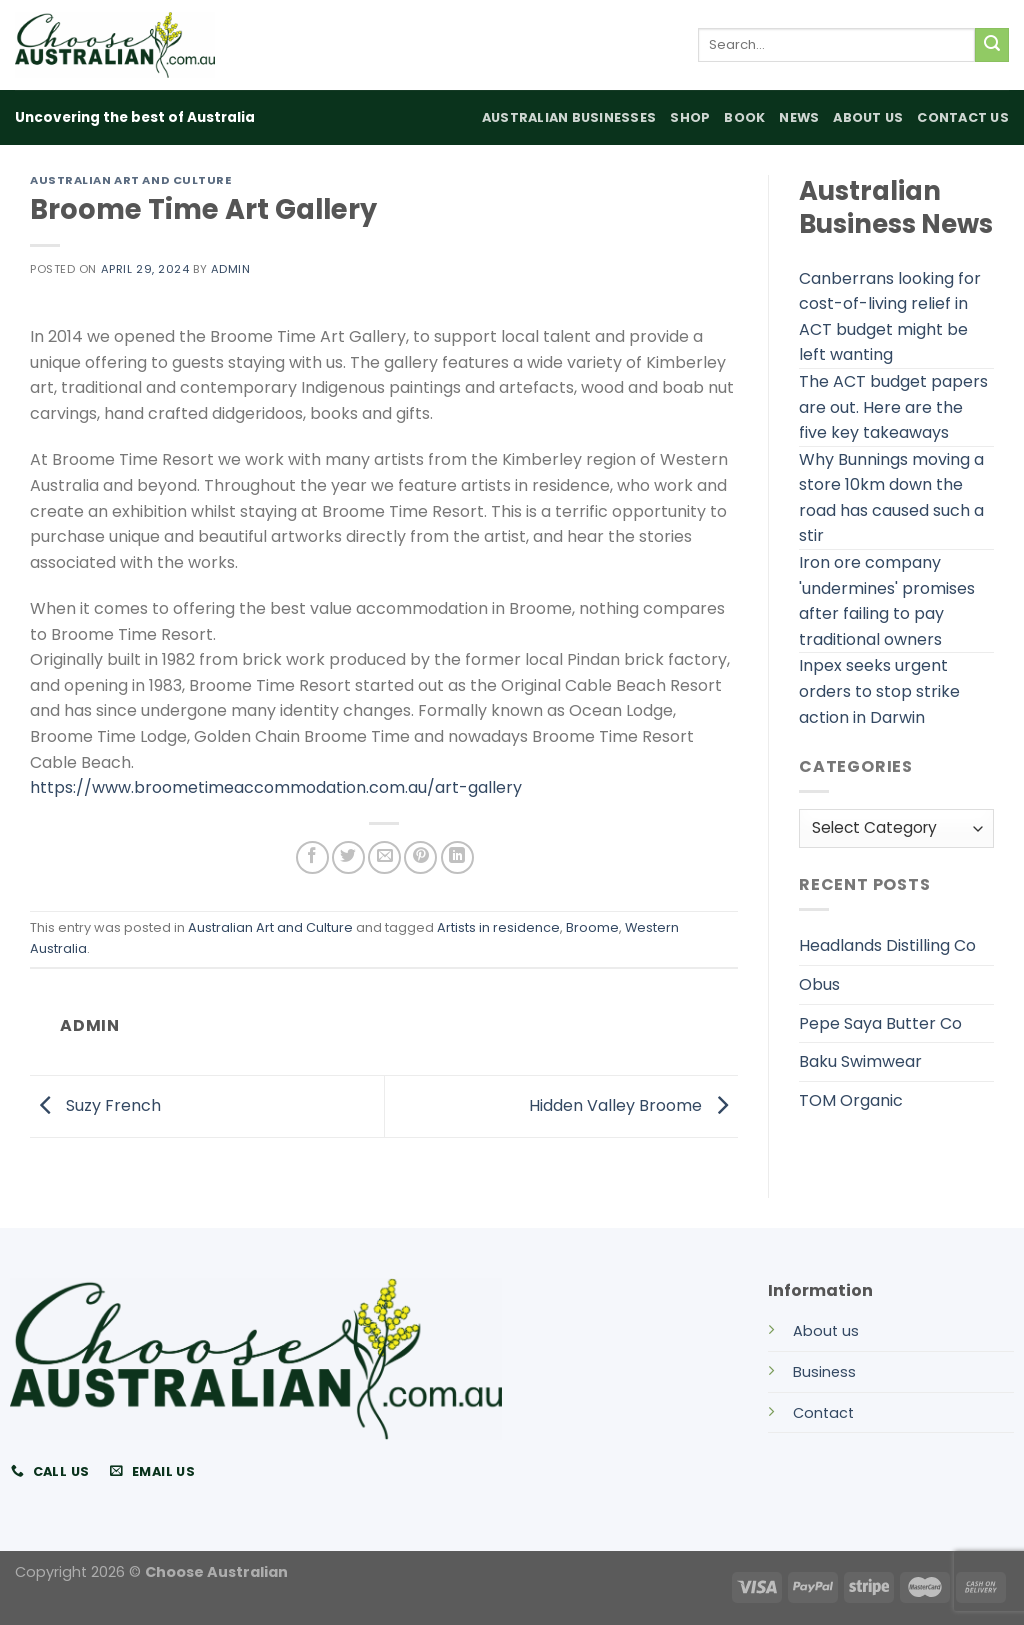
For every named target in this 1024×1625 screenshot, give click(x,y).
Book (744, 117)
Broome (592, 927)
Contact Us (963, 117)
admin (231, 269)
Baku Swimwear (860, 1061)
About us (826, 1331)
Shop (690, 117)
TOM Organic (851, 1100)
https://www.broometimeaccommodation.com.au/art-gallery (276, 787)
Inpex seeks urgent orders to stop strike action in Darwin (879, 691)
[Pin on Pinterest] (420, 857)
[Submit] (992, 45)
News (799, 117)
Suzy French (95, 1105)
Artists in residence (498, 927)
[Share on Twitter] (348, 857)
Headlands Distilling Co (887, 945)
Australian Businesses (569, 117)
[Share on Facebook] (312, 857)
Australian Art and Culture (131, 180)
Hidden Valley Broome (633, 1105)
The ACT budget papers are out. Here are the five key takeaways (893, 407)
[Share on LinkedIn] (457, 857)
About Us (868, 117)
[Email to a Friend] (384, 857)
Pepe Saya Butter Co (880, 1023)
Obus (819, 984)
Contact (823, 1413)
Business (824, 1372)
